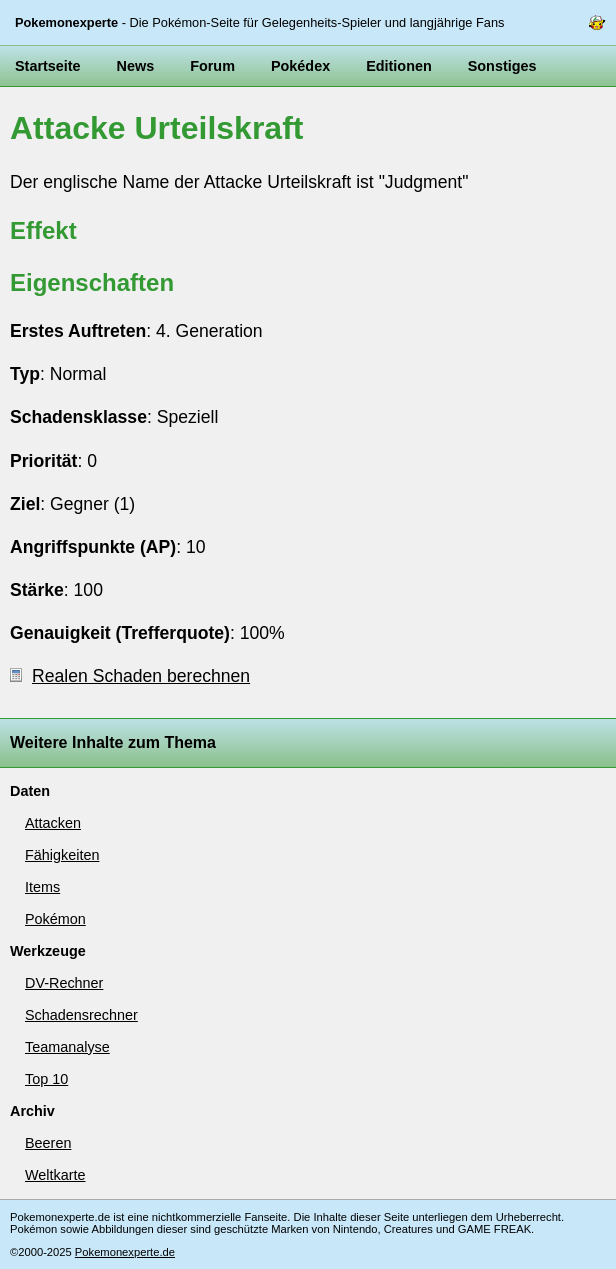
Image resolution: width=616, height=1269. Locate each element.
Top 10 (46, 1079)
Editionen (399, 66)
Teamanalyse (67, 1047)
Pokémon (55, 919)
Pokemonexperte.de (125, 1252)
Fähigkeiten (62, 855)
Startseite (48, 66)
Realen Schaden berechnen (130, 676)
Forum (212, 66)
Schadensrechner (81, 1015)
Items (42, 887)
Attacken (53, 823)
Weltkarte (55, 1175)
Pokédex (300, 66)
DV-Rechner (64, 983)
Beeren (48, 1143)
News (136, 66)
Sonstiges (502, 66)
